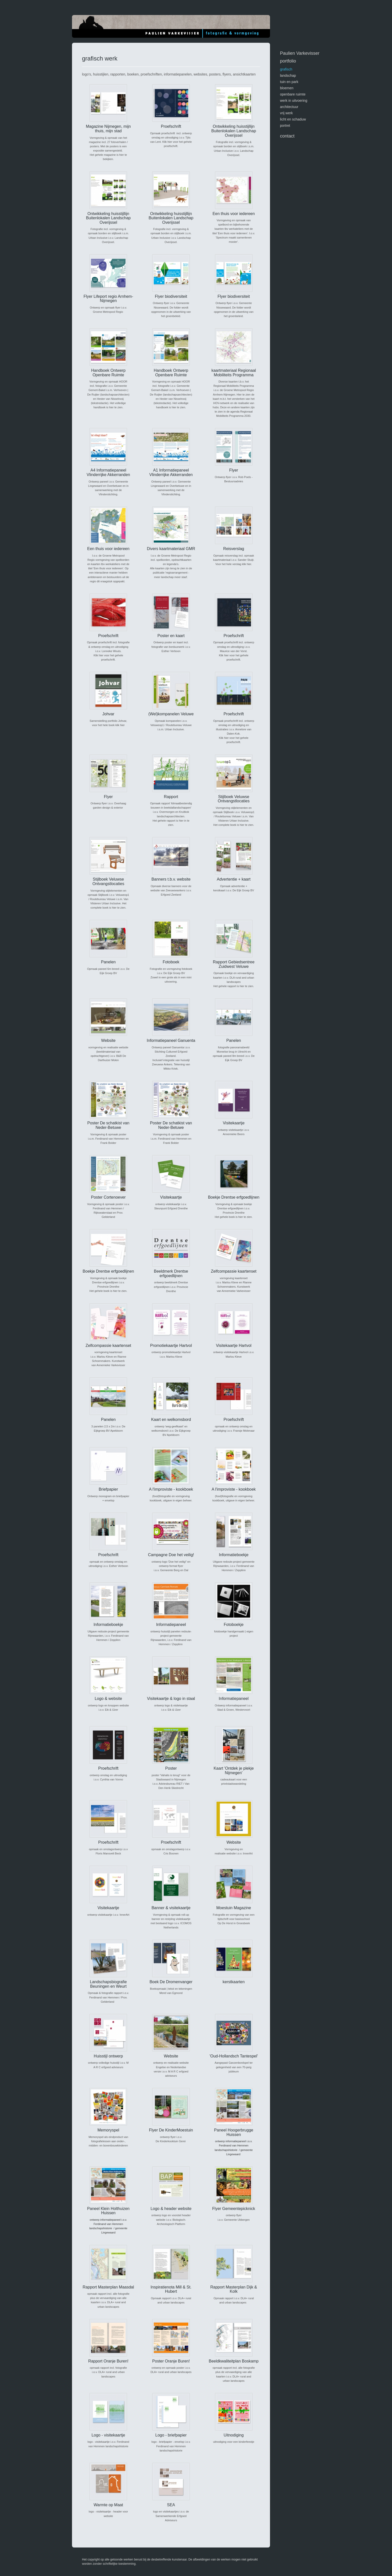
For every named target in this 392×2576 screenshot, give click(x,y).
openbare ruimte (293, 94)
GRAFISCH (286, 69)
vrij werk (286, 113)
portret (285, 126)
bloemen (287, 88)
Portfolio (288, 61)
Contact (287, 136)
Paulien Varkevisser (300, 53)
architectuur (289, 107)
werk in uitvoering (293, 101)
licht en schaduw (293, 119)
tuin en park (289, 82)
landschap (288, 76)
